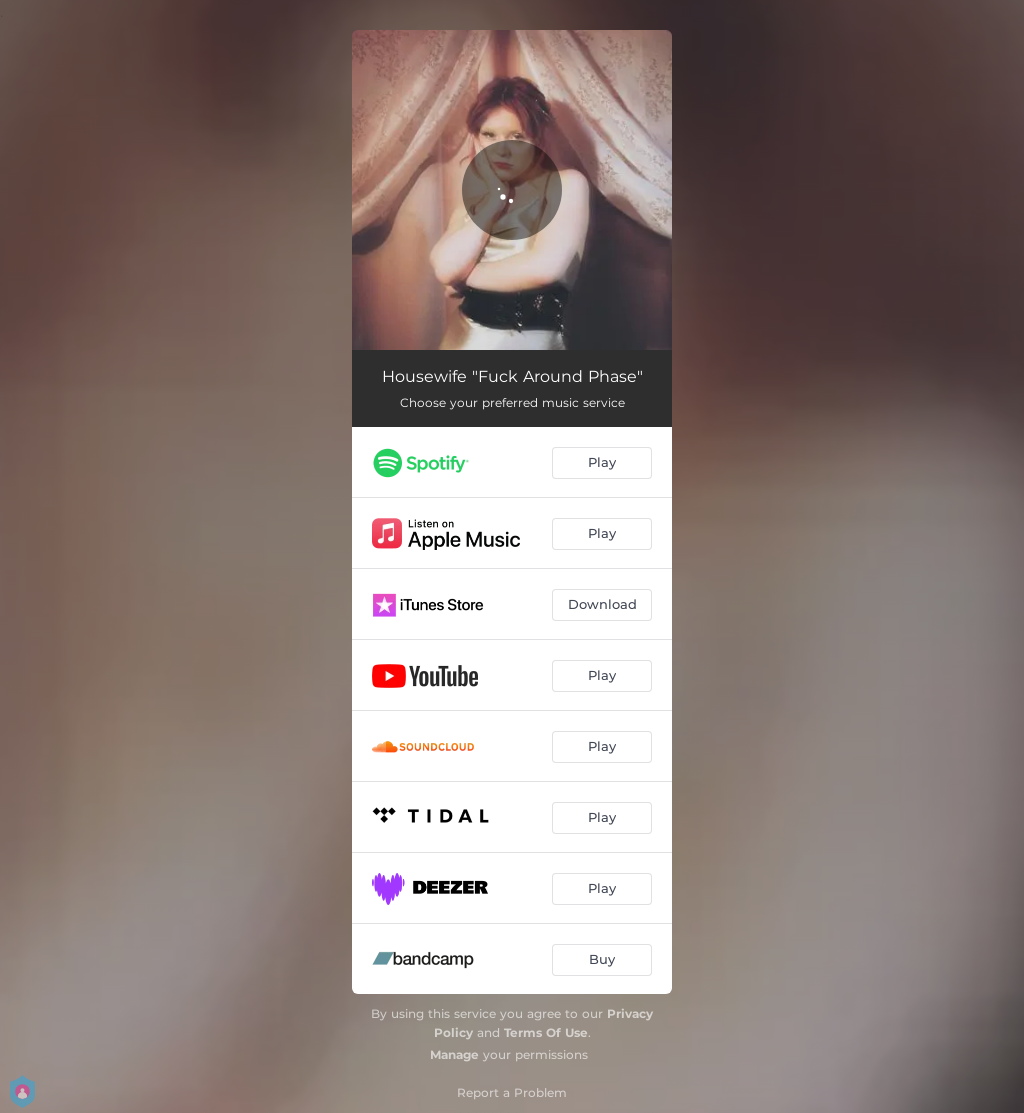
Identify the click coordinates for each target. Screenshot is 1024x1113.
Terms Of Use (546, 1032)
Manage (454, 1054)
